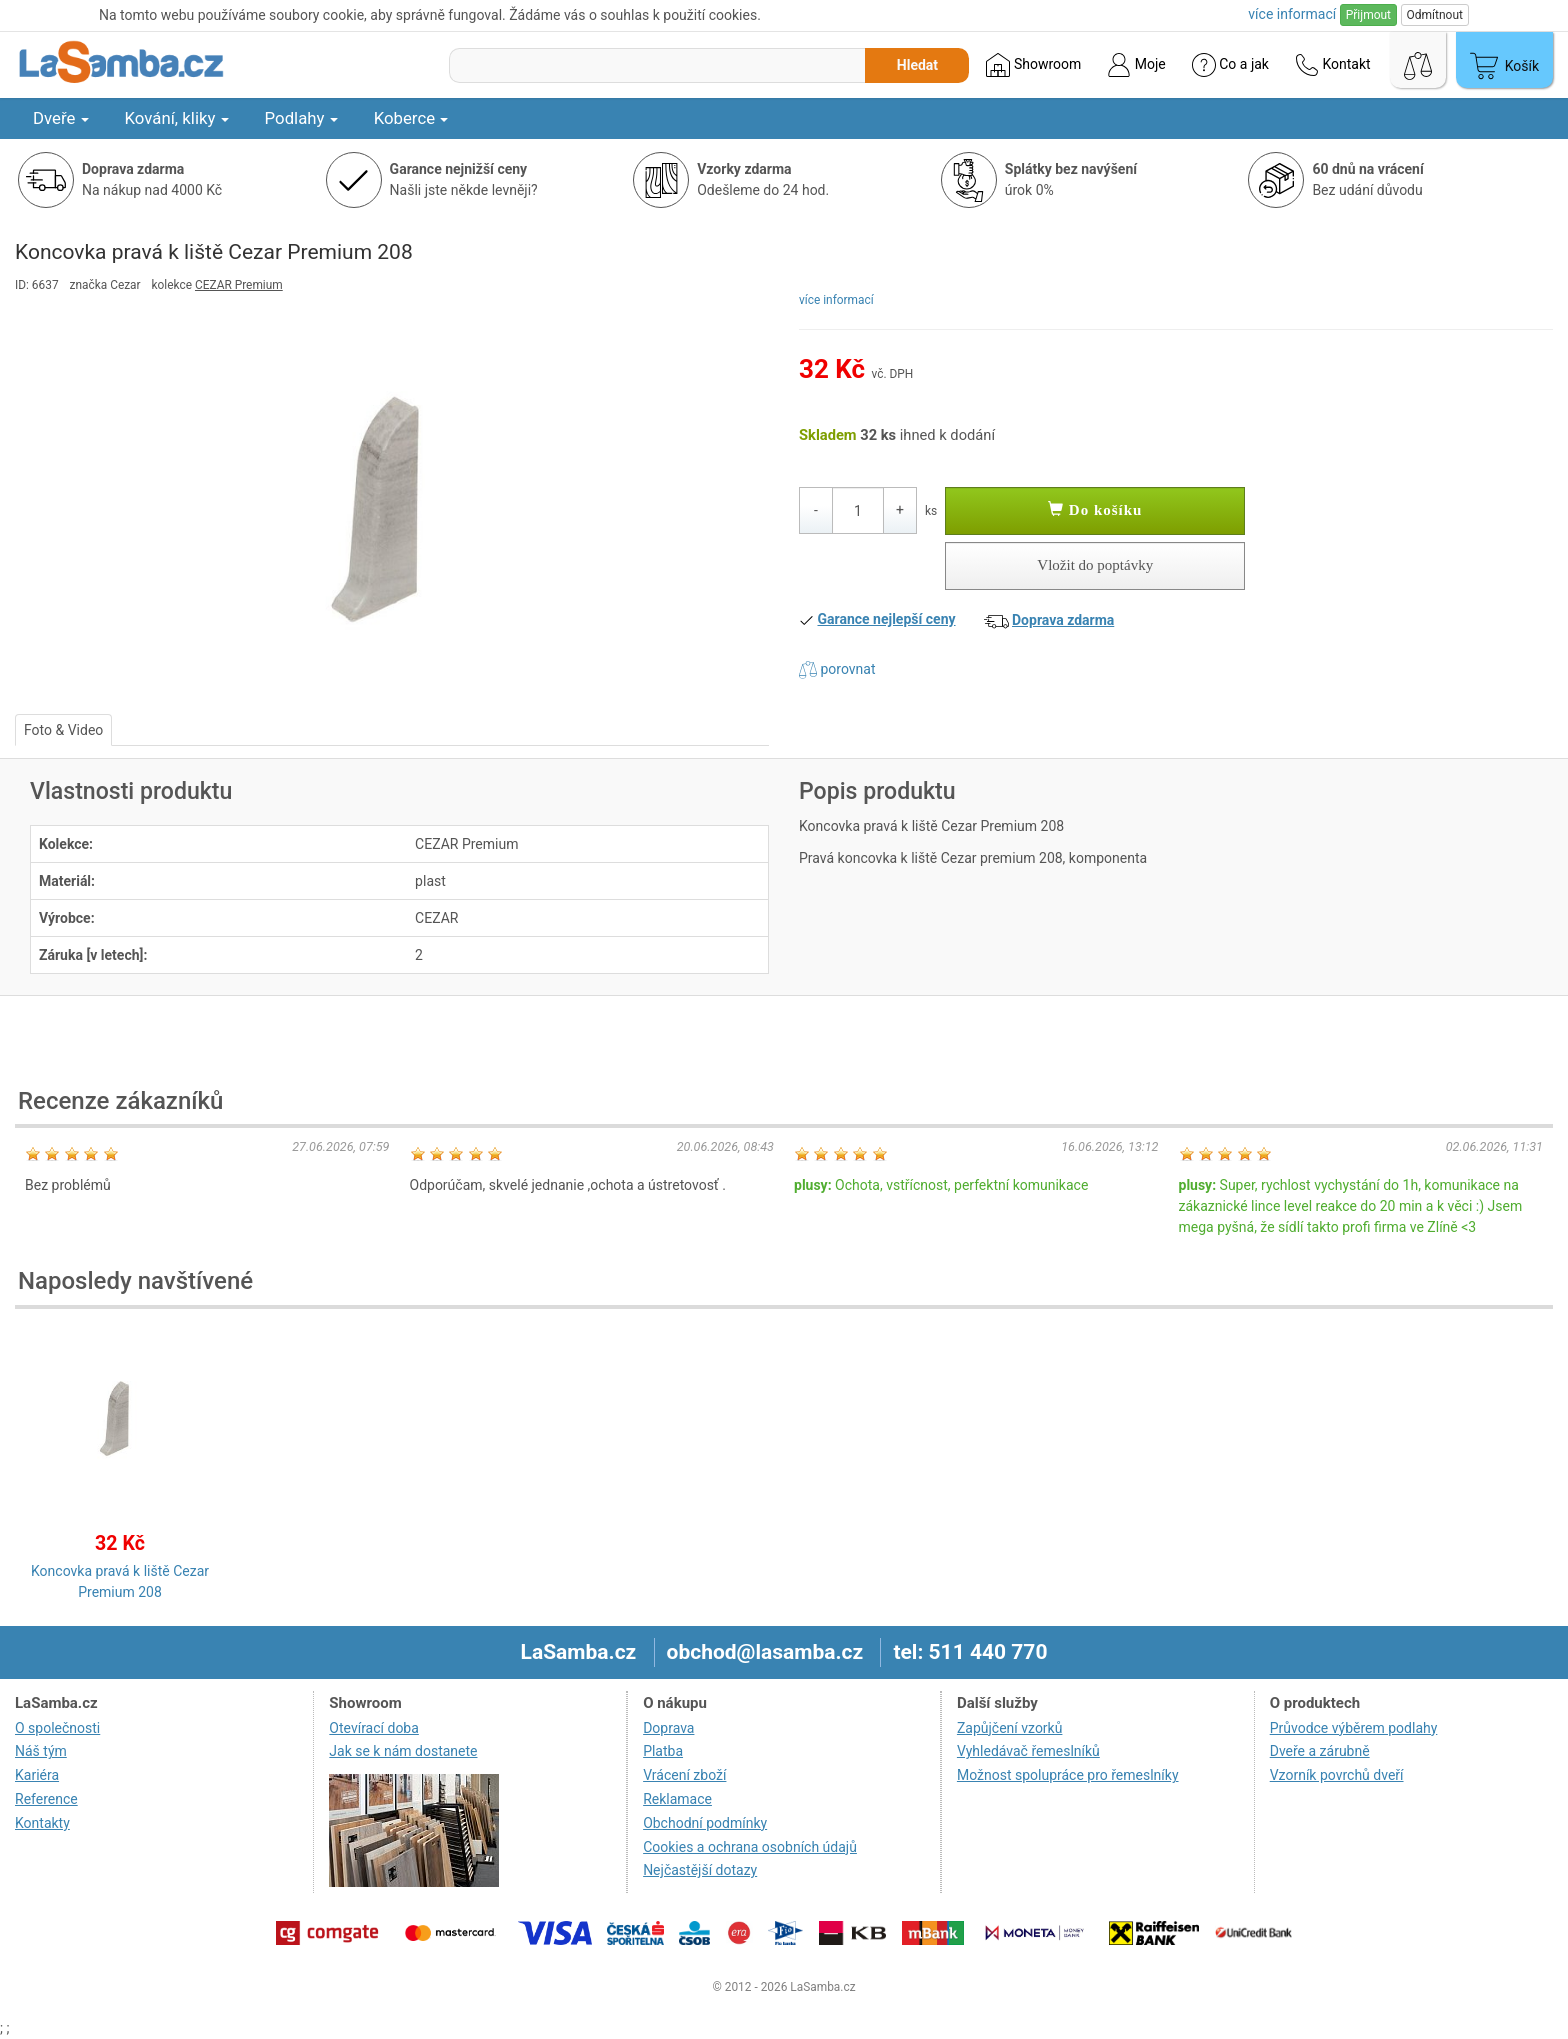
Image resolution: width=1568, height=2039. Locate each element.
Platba (663, 1751)
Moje (1136, 65)
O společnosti (57, 1728)
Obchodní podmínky (705, 1823)
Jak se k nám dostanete (403, 1751)
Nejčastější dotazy (700, 1870)
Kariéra (37, 1775)
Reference (46, 1799)
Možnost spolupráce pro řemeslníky (1068, 1775)
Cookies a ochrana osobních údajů (750, 1847)
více (1292, 14)
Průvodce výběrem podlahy (1354, 1728)
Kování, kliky (177, 118)
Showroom (1033, 65)
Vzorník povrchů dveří (1337, 1775)
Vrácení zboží (684, 1775)
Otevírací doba (374, 1728)
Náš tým (41, 1751)
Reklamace (677, 1799)
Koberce (411, 118)
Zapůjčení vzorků (1010, 1728)
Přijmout (1368, 15)
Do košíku (1095, 510)
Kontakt (1333, 65)
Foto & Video (63, 730)
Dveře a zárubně (1320, 1751)
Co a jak (1230, 65)
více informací (836, 300)
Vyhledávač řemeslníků (1028, 1751)
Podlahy (301, 118)
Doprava (668, 1728)
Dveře (61, 118)
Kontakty (42, 1823)
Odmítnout (1435, 15)
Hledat (917, 65)
